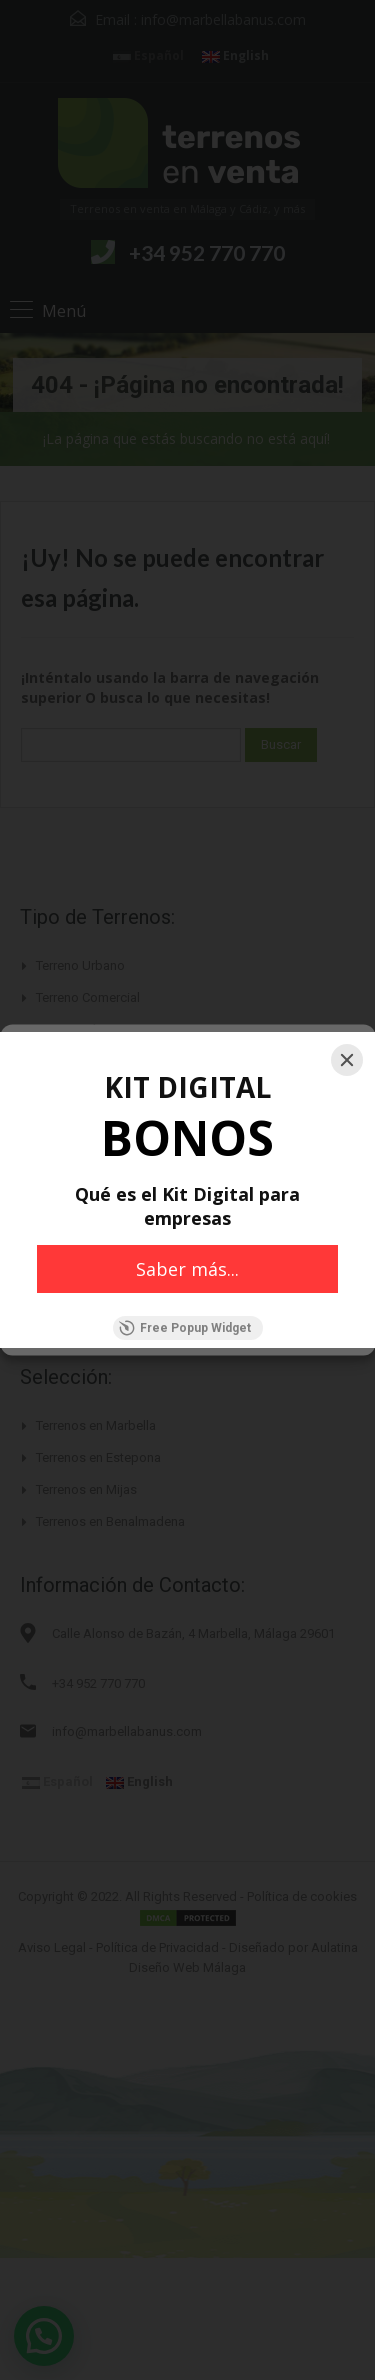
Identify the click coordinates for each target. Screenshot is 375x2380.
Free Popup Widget (185, 1328)
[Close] (347, 1060)
